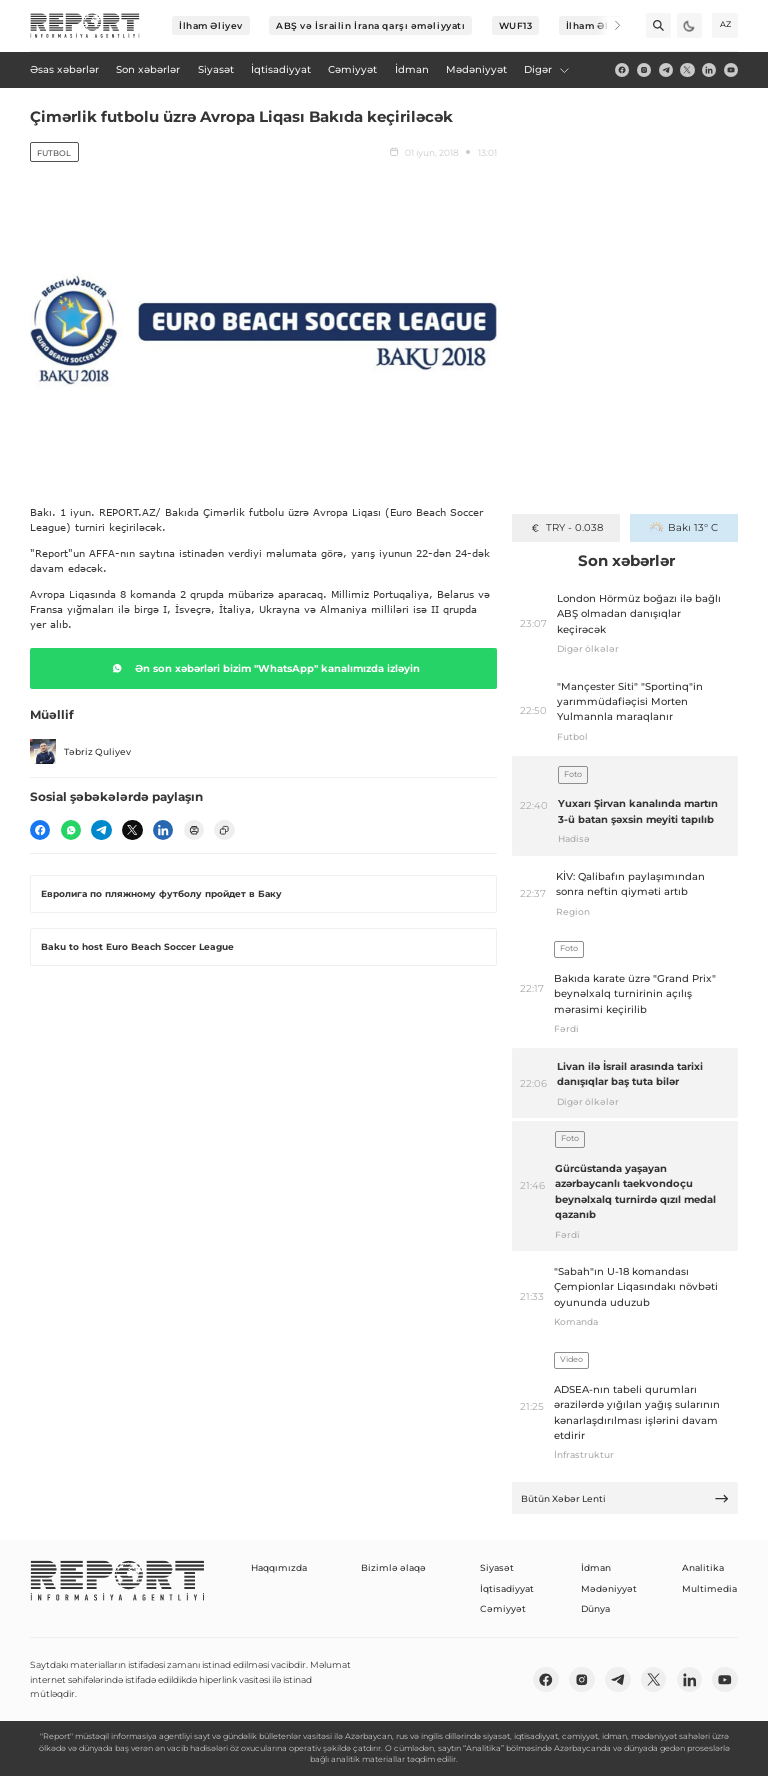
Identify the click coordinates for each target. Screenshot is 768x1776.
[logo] (85, 26)
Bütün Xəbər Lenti (625, 1498)
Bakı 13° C (683, 527)
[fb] (622, 70)
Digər (547, 69)
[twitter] (687, 70)
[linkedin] (709, 70)
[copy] (224, 830)
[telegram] (666, 70)
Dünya (595, 1608)
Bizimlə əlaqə (393, 1567)
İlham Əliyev (211, 25)
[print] (194, 830)
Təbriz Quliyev (80, 752)
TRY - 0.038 (566, 527)
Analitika (703, 1567)
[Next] (608, 25)
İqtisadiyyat (507, 1588)
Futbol (54, 153)
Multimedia (709, 1588)
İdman (596, 1567)
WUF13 (516, 25)
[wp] (71, 830)
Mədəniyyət (609, 1588)
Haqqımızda (279, 1567)
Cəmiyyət (503, 1608)
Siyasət (497, 1567)
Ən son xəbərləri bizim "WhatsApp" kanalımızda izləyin (263, 668)
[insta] (644, 70)
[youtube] (731, 70)
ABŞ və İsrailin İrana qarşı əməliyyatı (370, 25)
